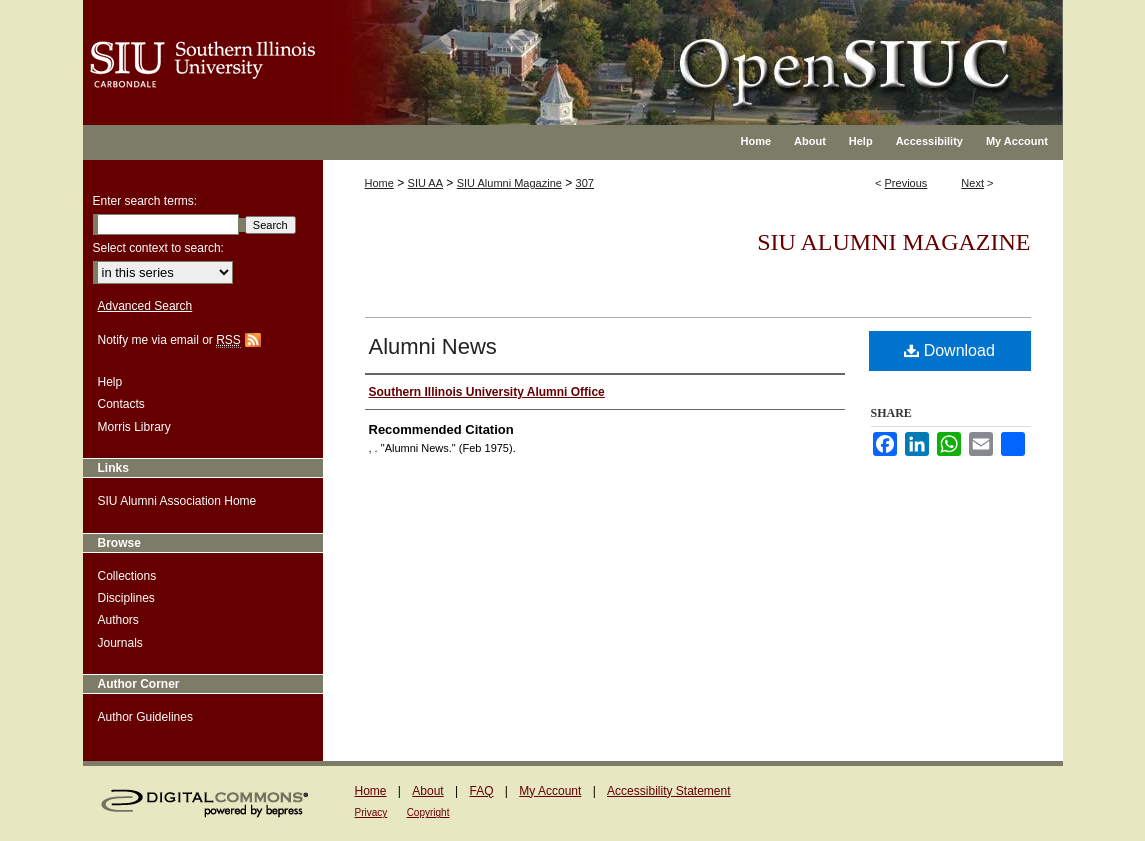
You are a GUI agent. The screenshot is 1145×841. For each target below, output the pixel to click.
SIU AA (425, 183)
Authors (118, 620)
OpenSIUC (637, 50)
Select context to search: (158, 248)
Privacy (371, 812)
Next (972, 183)
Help (110, 382)
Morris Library (134, 427)
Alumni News (433, 346)
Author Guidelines (145, 717)
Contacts (121, 404)
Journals (120, 643)
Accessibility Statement (668, 791)
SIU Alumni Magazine (509, 183)
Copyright (428, 812)
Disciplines (126, 598)
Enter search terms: (145, 201)
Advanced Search (145, 306)
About (427, 791)
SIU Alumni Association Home (177, 501)
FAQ (481, 791)
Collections (127, 576)
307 (585, 183)
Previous (906, 183)
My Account (550, 791)
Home (379, 183)
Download (949, 350)
